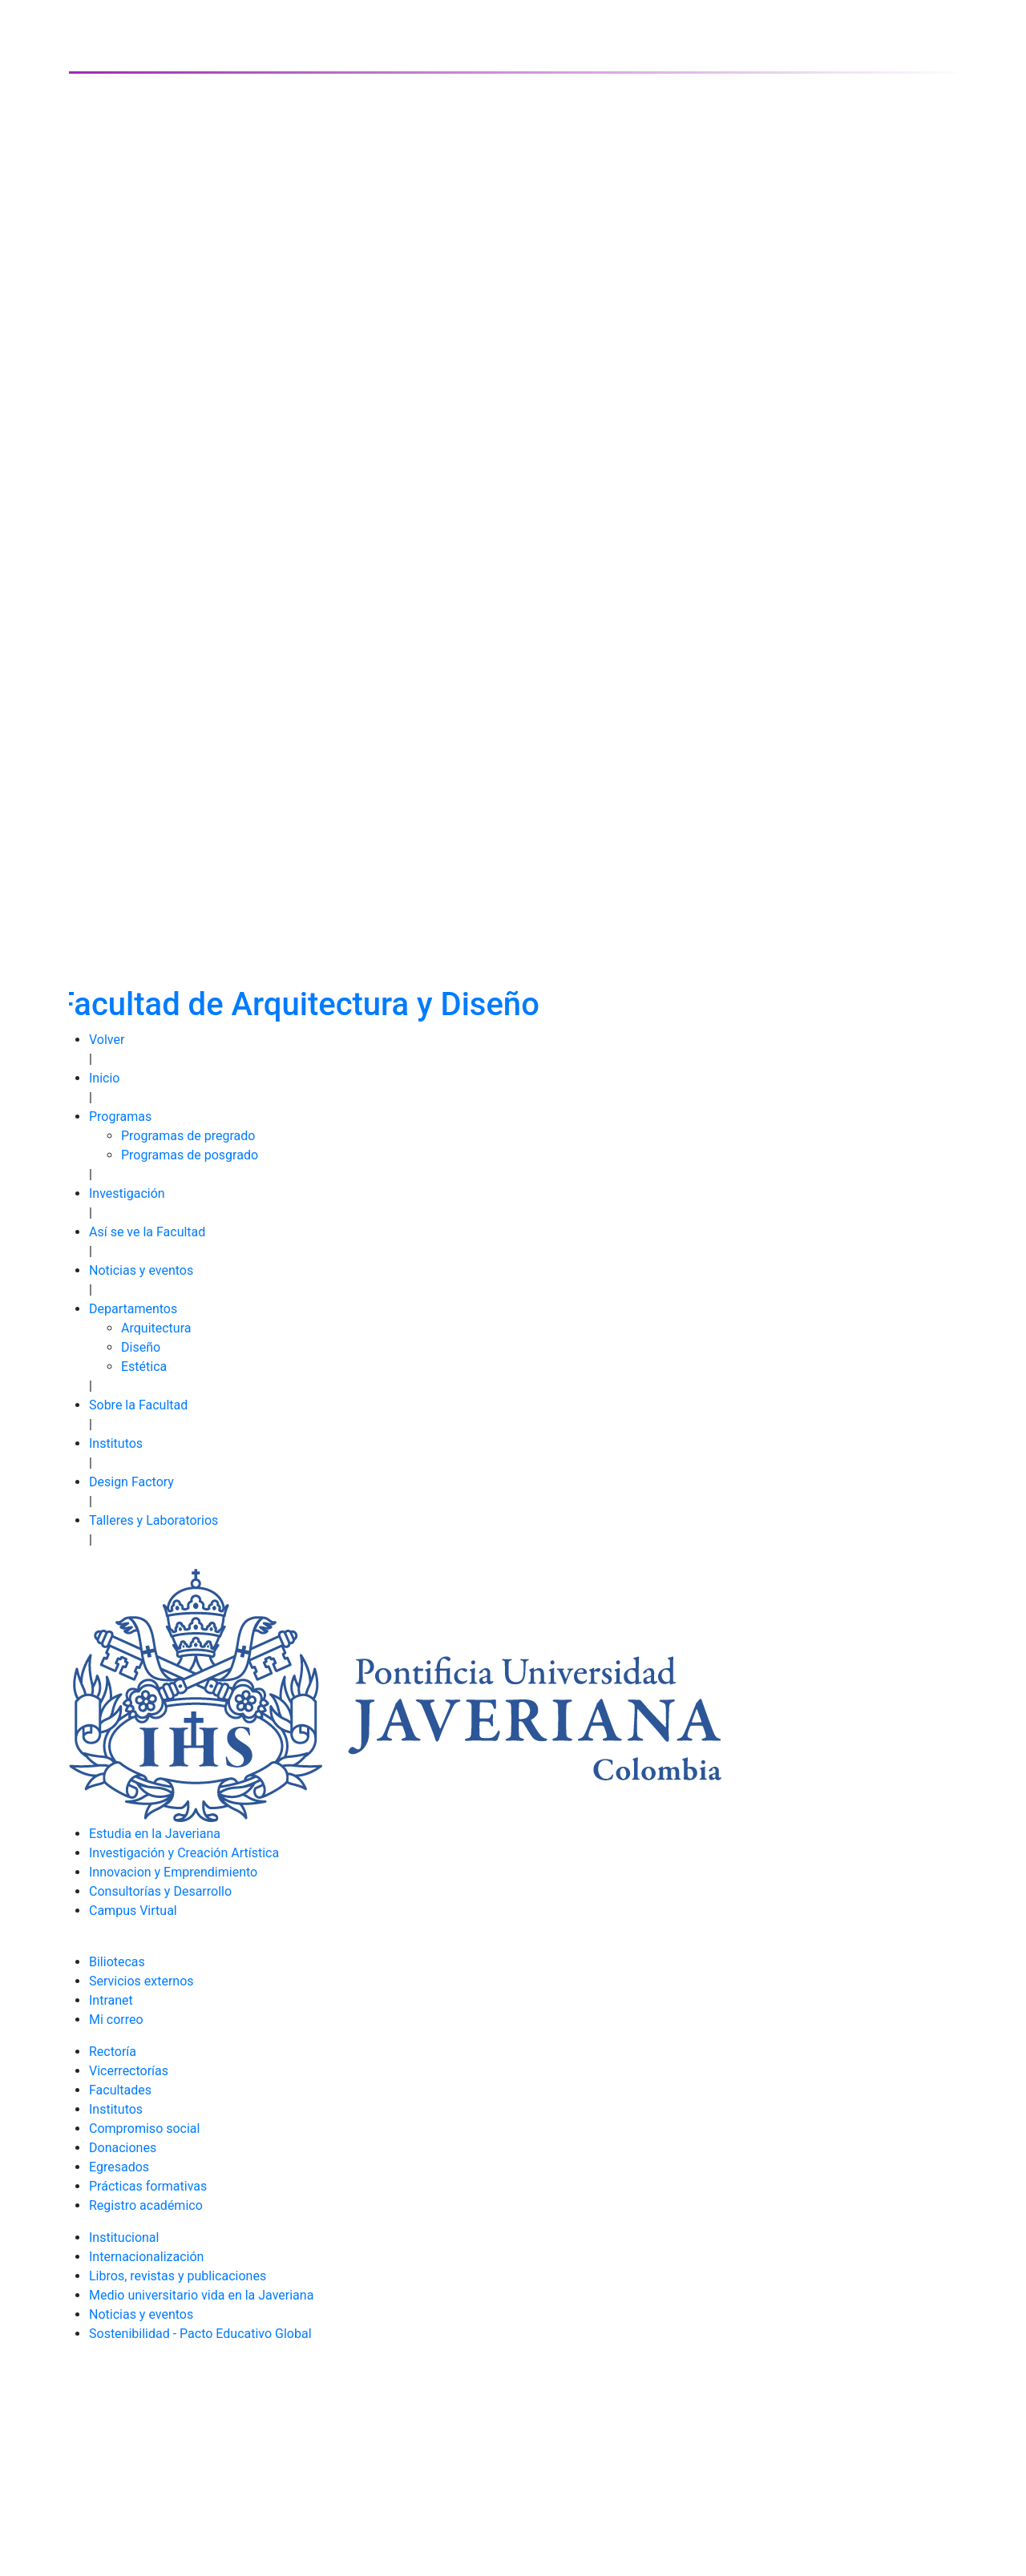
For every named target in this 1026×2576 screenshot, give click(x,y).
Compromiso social (144, 2128)
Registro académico (146, 2205)
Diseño (140, 1347)
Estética (144, 1366)
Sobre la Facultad (138, 1405)
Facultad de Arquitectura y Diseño (298, 1004)
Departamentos (133, 1308)
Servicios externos (141, 1981)
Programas (120, 1116)
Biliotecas (117, 1961)
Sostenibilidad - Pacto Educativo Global (200, 2333)
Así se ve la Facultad (147, 1232)
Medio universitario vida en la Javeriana (201, 2295)
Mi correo (116, 2019)
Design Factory (131, 1482)
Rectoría (112, 2051)
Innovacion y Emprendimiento (173, 1872)
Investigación (127, 1193)
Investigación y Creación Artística (184, 1852)
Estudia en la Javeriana (154, 1833)
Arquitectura (156, 1328)
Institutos (116, 1443)
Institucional (124, 2237)
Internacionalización (146, 2256)
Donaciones (122, 2147)
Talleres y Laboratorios (153, 1520)
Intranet (111, 2000)
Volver (106, 1039)
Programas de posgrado (189, 1155)
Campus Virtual (133, 1910)
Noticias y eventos (141, 1270)
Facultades (120, 2090)
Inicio (104, 1078)
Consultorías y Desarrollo (160, 1891)
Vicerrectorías (128, 2070)
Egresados (119, 2167)
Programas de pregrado (188, 1135)
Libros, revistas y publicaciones (177, 2276)
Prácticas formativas (148, 2186)
